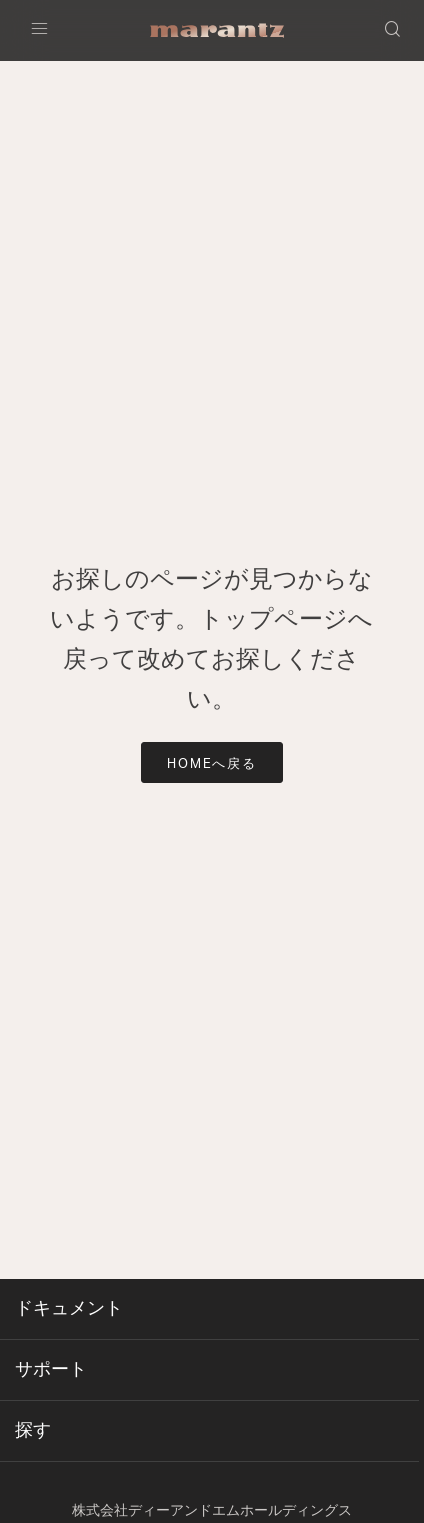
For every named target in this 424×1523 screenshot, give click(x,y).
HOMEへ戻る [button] (212, 764)
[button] (394, 31)
